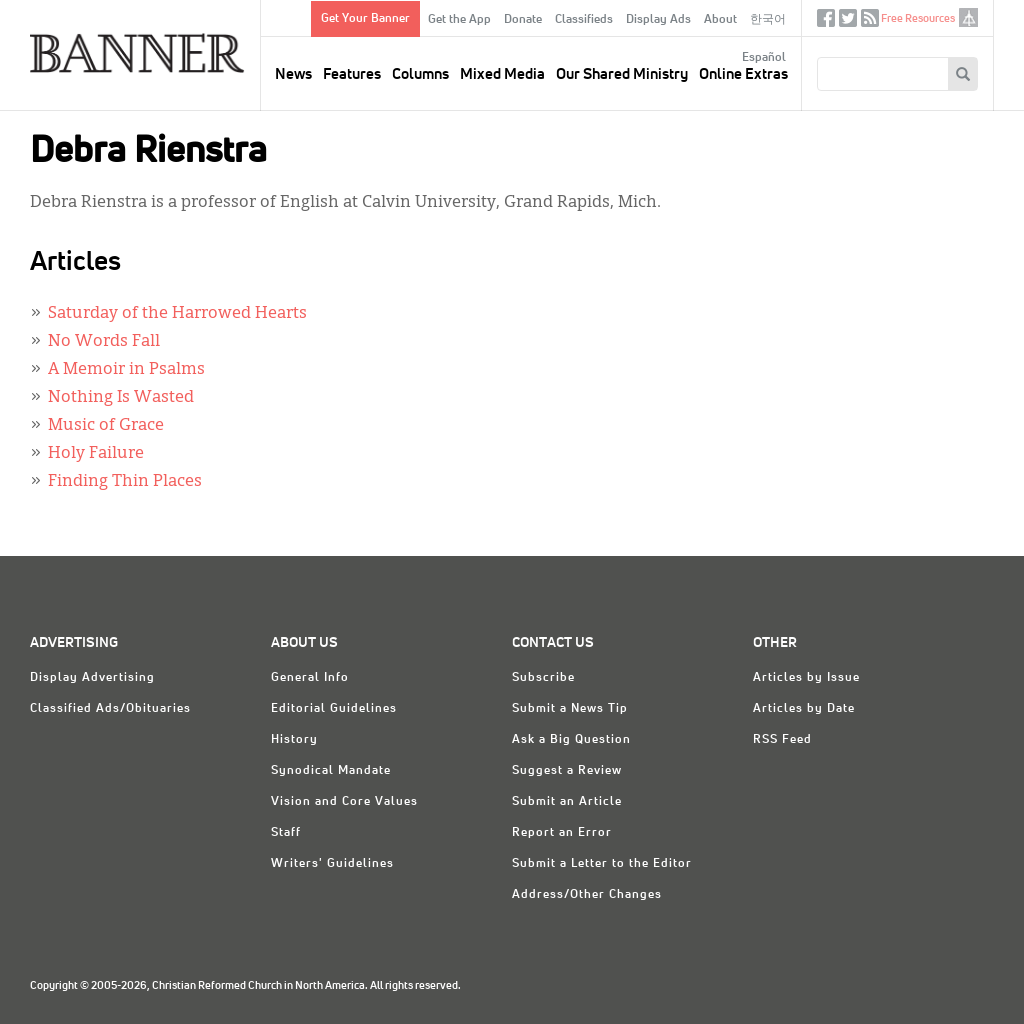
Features (352, 74)
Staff (286, 833)
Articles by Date (804, 709)
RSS (870, 22)
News (293, 74)
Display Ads (658, 20)
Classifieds (584, 20)
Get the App (459, 20)
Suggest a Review (567, 771)
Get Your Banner (365, 19)
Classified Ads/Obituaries (110, 709)
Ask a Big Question (571, 740)
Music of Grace (106, 426)
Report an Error (562, 833)
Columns (420, 74)
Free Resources (918, 18)
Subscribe (543, 678)
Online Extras (743, 74)
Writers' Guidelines (332, 864)
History (294, 740)
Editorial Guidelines (334, 709)
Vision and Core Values (344, 802)
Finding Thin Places (125, 482)
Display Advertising (92, 678)
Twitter (848, 22)
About (720, 20)
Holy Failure (96, 454)
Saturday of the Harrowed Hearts (177, 314)
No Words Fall (104, 342)
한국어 (768, 20)
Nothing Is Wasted (121, 398)
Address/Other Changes (587, 895)
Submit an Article (567, 802)
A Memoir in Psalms (126, 370)
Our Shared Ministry (622, 74)
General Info (310, 678)
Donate (523, 20)
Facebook (826, 22)
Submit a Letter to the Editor (602, 864)
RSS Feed (782, 740)
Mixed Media (502, 74)
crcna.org (968, 17)
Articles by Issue (806, 678)
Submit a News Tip (570, 709)
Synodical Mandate (331, 771)
